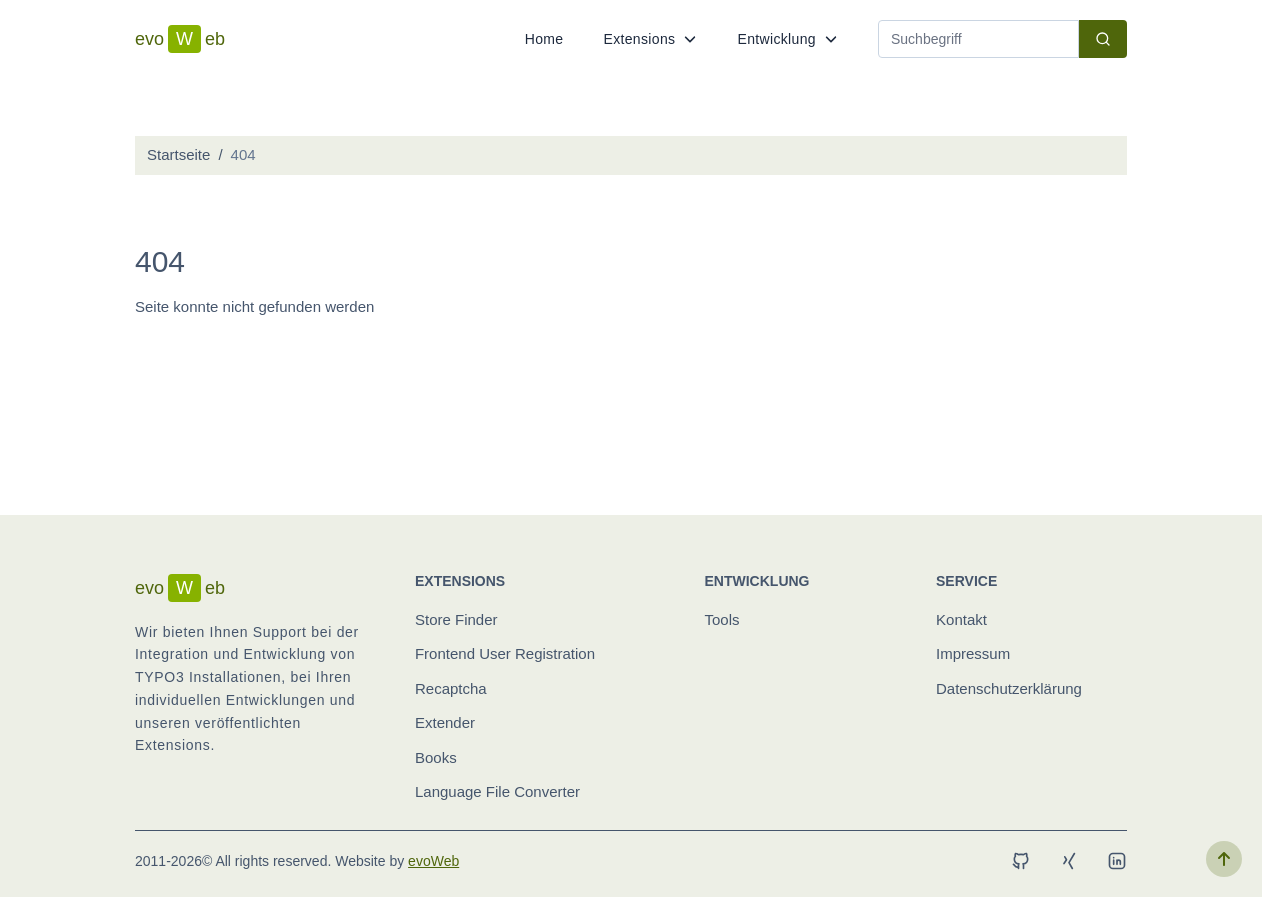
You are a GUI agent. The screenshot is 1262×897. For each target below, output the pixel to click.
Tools (722, 619)
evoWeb (433, 861)
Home (544, 39)
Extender (445, 722)
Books (436, 757)
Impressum (973, 653)
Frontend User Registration (505, 653)
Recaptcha (451, 688)
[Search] (978, 39)
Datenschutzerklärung (1009, 688)
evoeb (180, 39)
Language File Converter (497, 791)
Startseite (178, 154)
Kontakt (961, 619)
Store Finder (456, 619)
